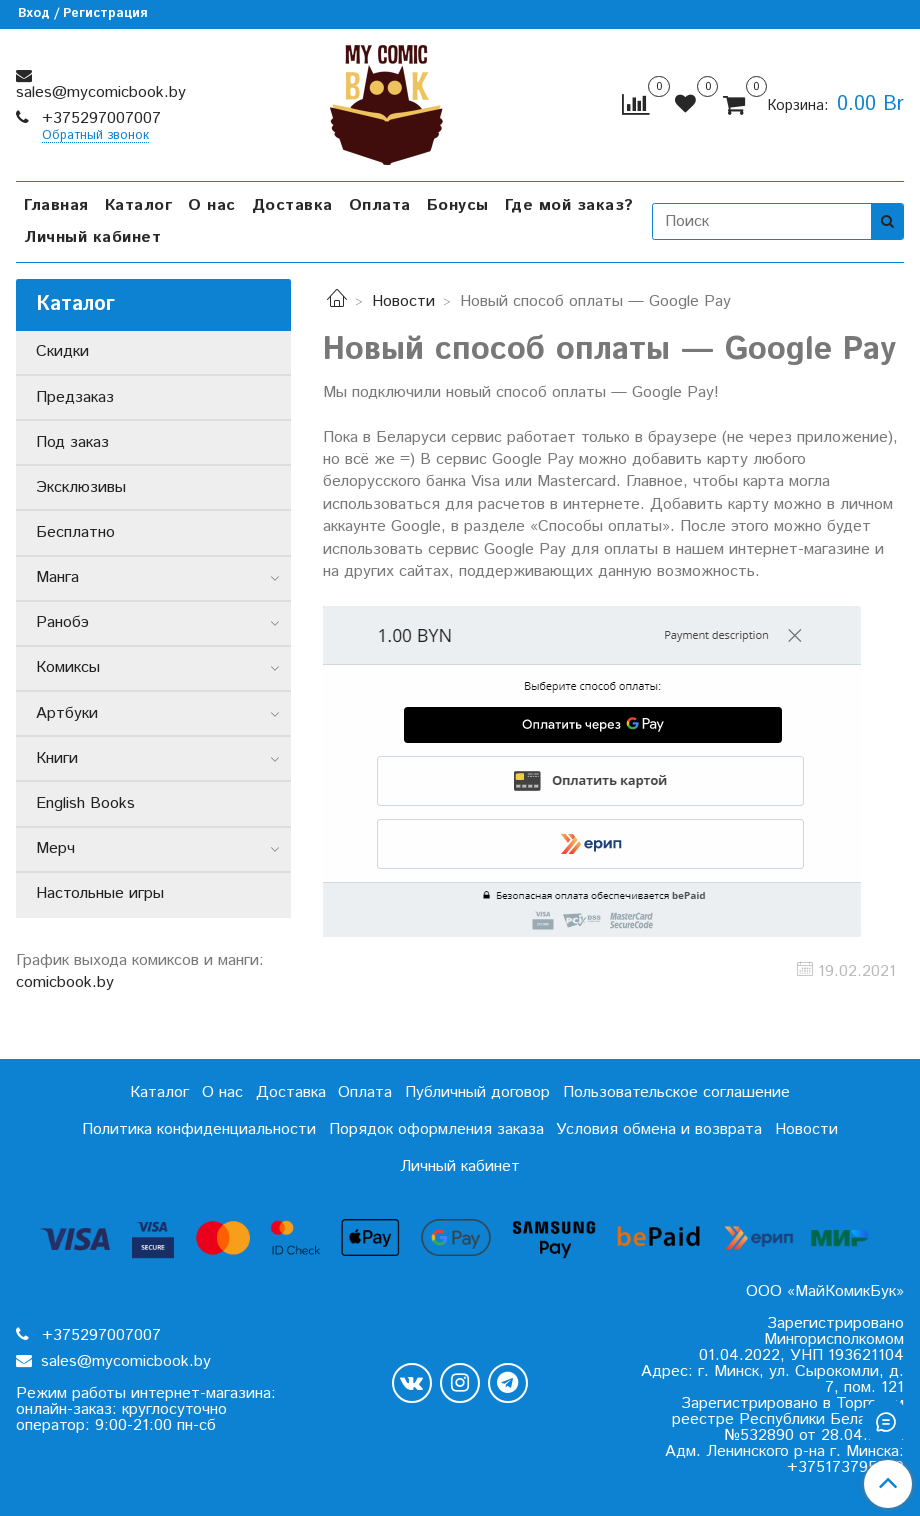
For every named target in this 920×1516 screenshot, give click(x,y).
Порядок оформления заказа (436, 1129)
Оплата (380, 205)
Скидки (62, 351)
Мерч (55, 848)
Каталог (139, 205)
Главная (56, 205)
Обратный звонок (95, 136)
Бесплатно (75, 532)
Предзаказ (75, 397)
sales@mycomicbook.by (101, 92)
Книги (57, 758)
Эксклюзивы (81, 487)
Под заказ (72, 442)
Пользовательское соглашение (676, 1092)
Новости (403, 301)
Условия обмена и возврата (659, 1129)
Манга (57, 577)
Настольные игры (100, 893)
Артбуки (67, 713)
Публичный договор (477, 1092)
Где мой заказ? (569, 205)
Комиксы (68, 667)
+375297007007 (99, 118)
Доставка (292, 205)
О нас (212, 205)
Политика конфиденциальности (199, 1129)
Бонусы (458, 205)
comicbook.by (65, 982)
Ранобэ (62, 622)
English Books (85, 803)
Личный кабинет (92, 237)
